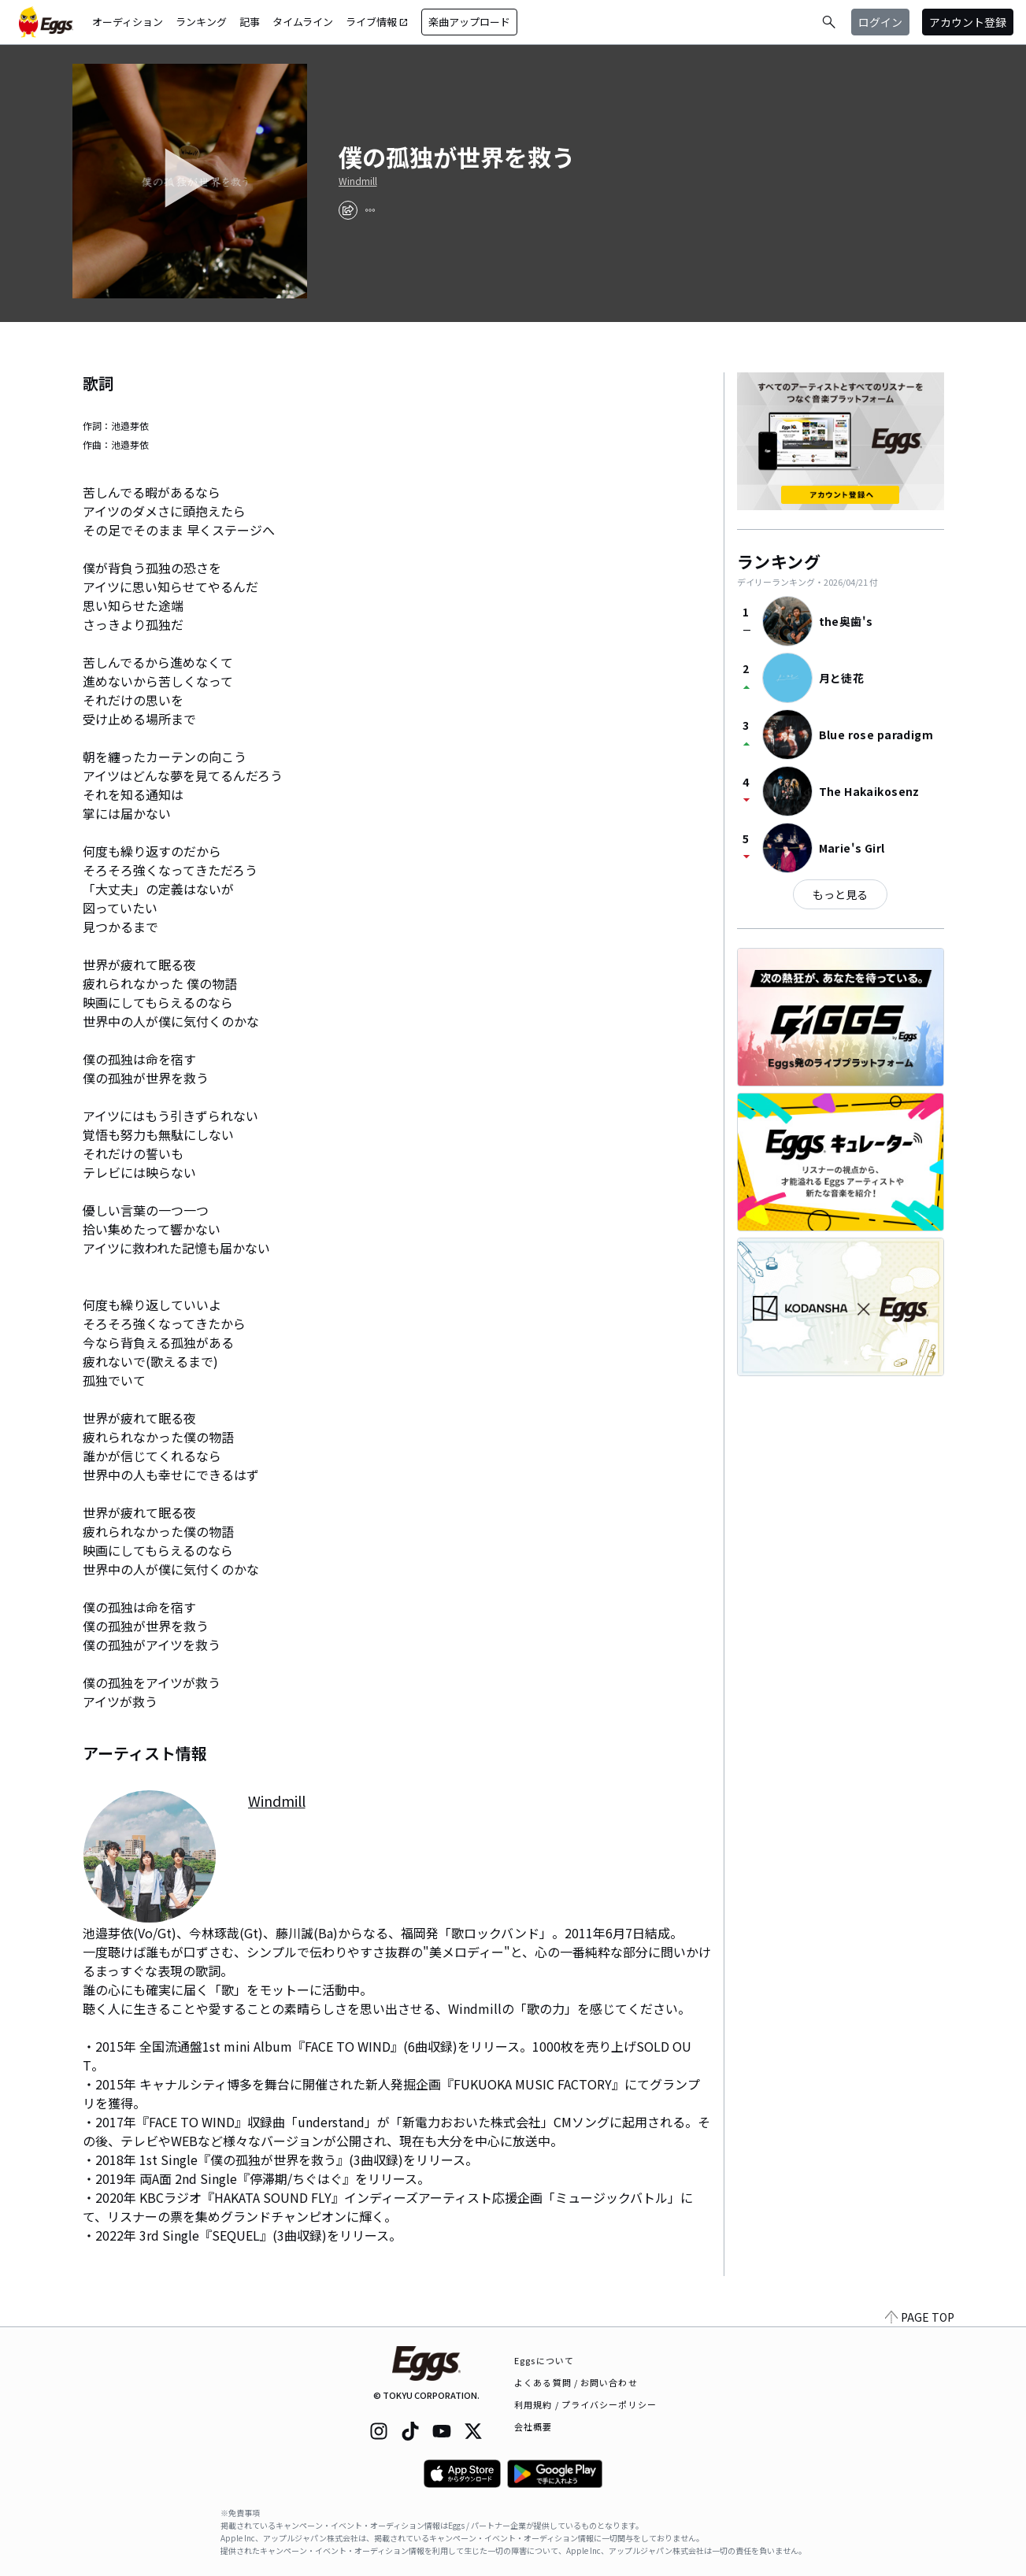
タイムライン (302, 21)
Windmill (358, 181)
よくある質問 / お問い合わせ (576, 2382)
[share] (348, 210)
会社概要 (533, 2426)
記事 (249, 21)
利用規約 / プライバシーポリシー (585, 2404)
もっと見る (840, 894)
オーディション (127, 21)
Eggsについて (544, 2360)
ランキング (201, 21)
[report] (370, 210)
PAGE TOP (919, 2317)
